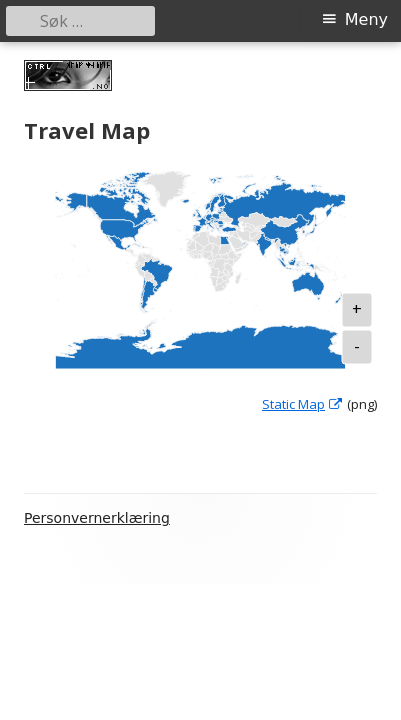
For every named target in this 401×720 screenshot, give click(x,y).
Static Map (303, 404)
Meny (366, 19)
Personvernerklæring (97, 518)
